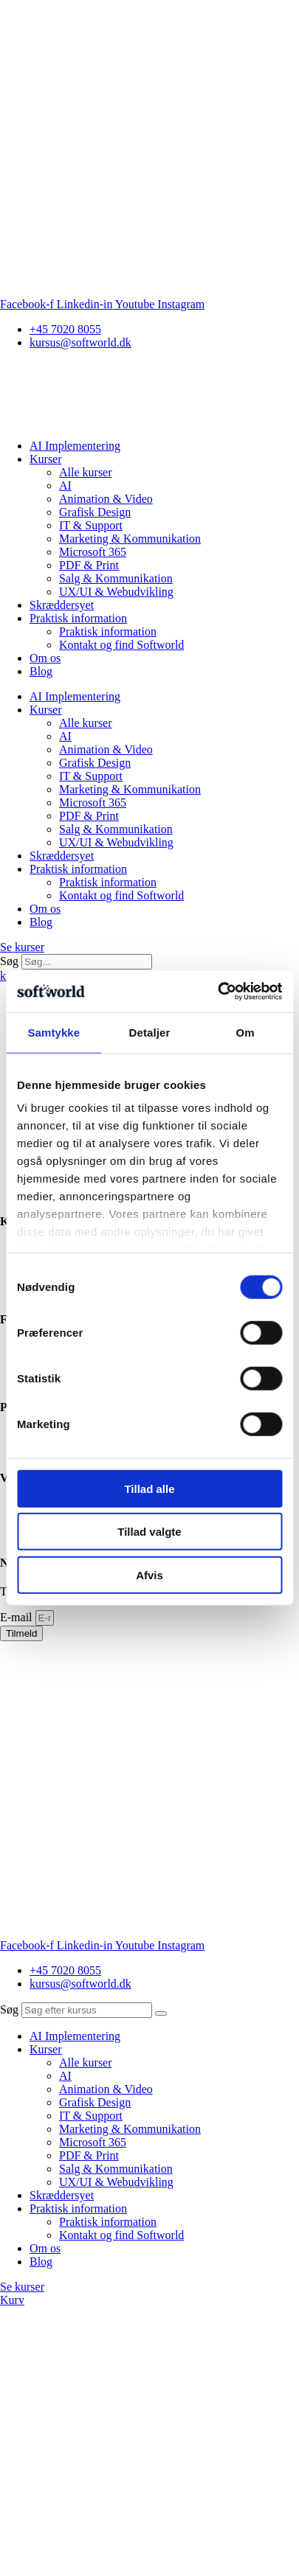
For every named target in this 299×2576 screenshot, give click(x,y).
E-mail (17, 1617)
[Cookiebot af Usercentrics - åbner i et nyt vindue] (217, 991)
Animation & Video (106, 498)
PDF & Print (89, 565)
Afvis (149, 1574)
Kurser (46, 459)
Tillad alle (149, 1488)
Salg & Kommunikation (116, 578)
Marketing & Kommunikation (130, 538)
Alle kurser (85, 472)
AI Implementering (75, 445)
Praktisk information (78, 618)
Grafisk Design (95, 512)
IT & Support (91, 525)
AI (65, 485)
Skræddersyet (62, 605)
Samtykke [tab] (53, 1032)
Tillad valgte (149, 1531)
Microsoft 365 (92, 552)
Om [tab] (245, 1032)
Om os (45, 658)
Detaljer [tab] (150, 1032)
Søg (9, 961)
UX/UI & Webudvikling (116, 591)
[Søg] (161, 2013)
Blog (41, 671)
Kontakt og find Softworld (121, 644)
